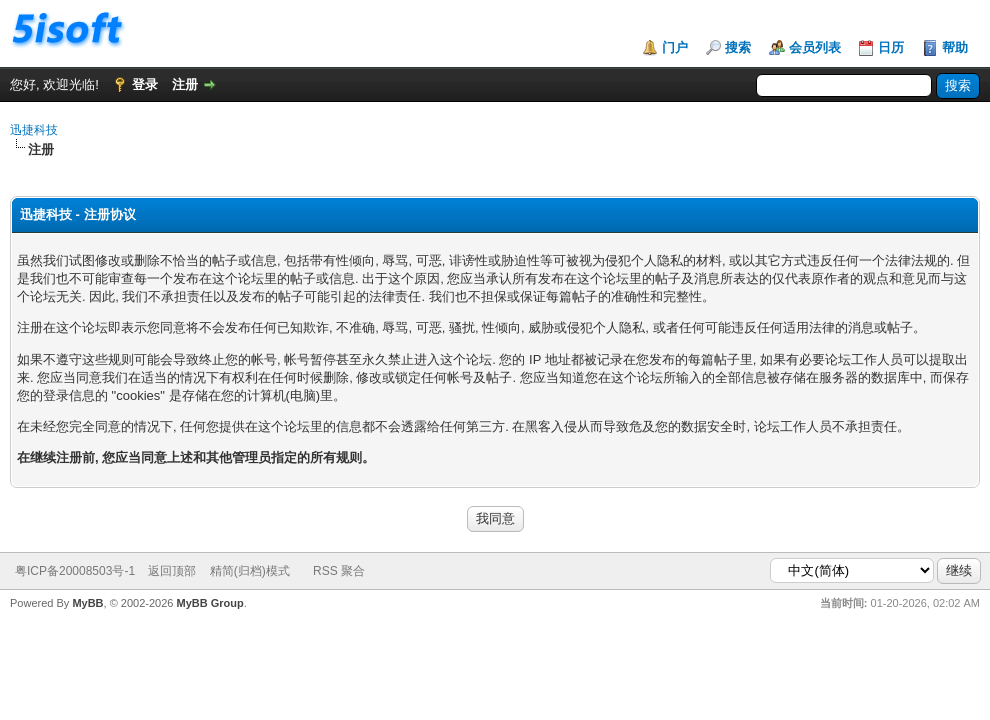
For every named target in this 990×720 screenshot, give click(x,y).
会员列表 (815, 47)
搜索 (738, 47)
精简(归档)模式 (250, 571)
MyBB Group (209, 603)
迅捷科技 (34, 130)
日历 (891, 47)
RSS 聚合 (339, 571)
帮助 (955, 47)
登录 (145, 84)
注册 (185, 84)
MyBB (87, 603)
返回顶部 (172, 571)
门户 (675, 47)
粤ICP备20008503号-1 (75, 571)
